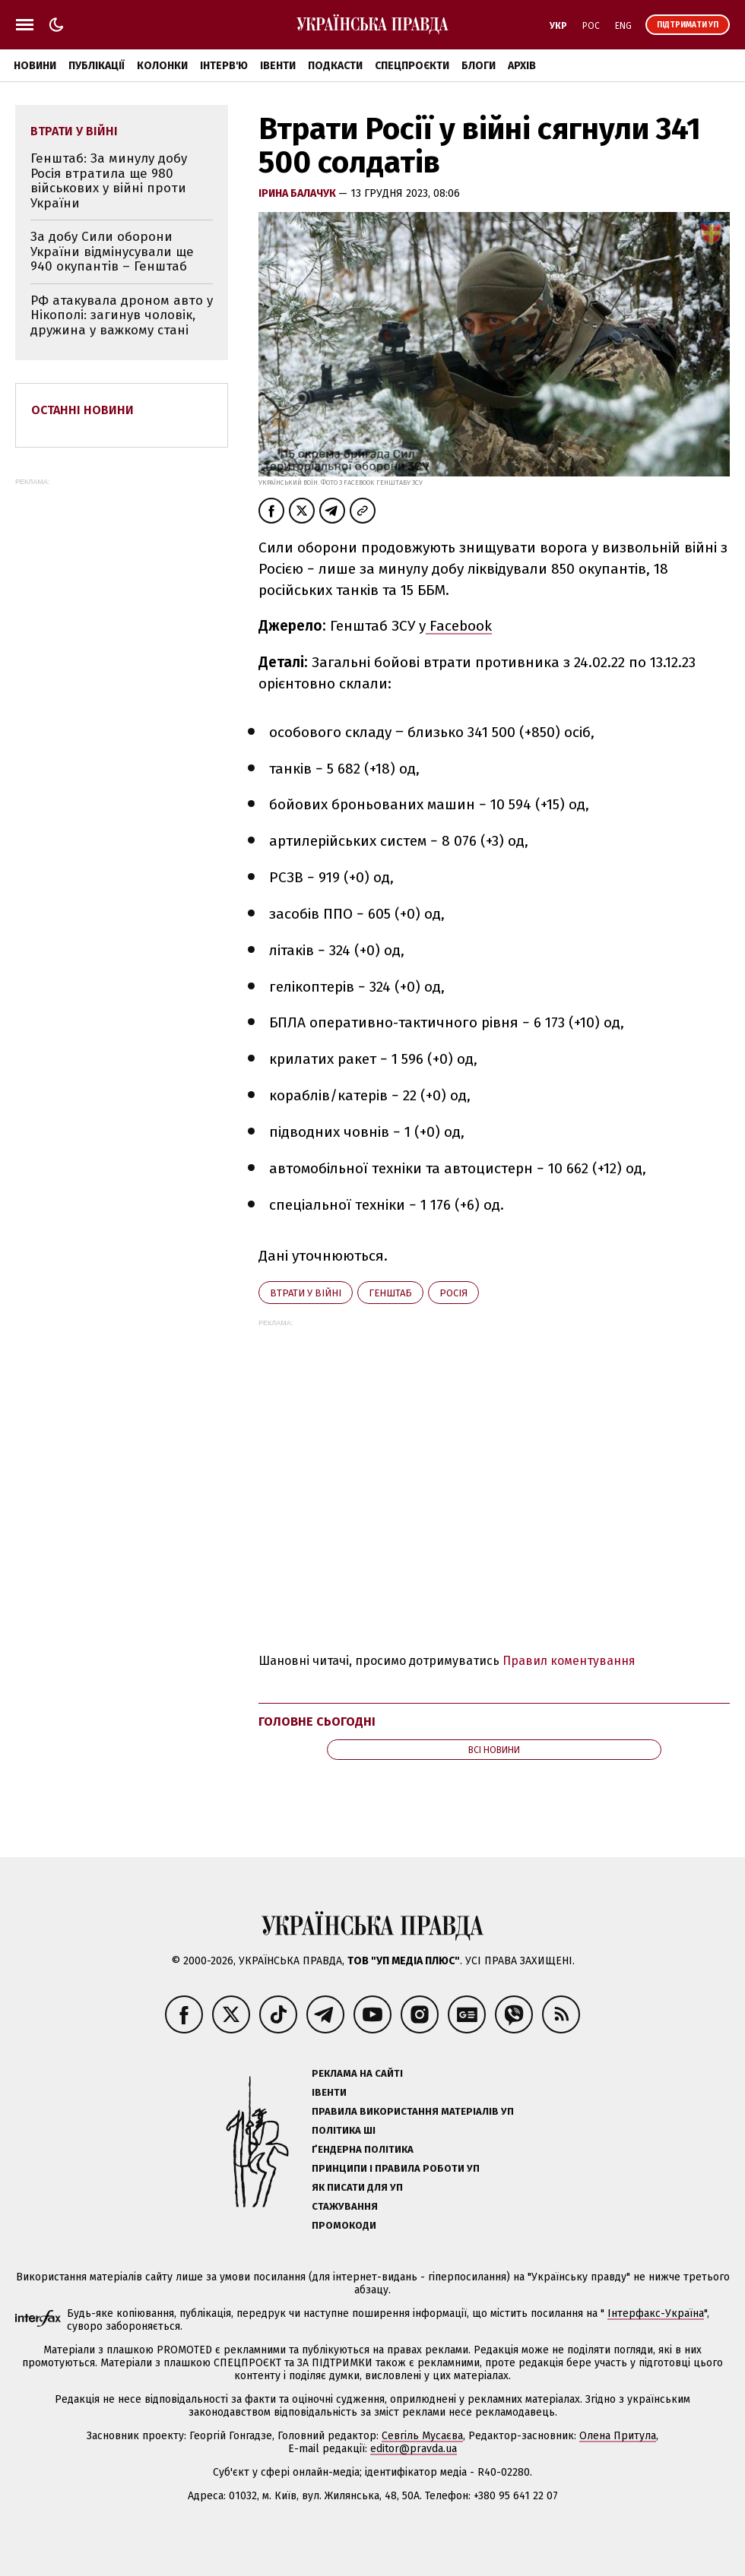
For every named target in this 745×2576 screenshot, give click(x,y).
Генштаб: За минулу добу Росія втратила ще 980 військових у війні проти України (108, 180)
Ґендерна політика (363, 2149)
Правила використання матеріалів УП (413, 2111)
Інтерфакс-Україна (655, 2313)
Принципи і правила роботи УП (396, 2168)
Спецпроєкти (412, 65)
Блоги (478, 65)
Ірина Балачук (298, 193)
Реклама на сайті (357, 2073)
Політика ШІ (344, 2130)
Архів (522, 65)
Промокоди (344, 2225)
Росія (453, 1293)
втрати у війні (305, 1293)
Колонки (162, 65)
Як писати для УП (357, 2187)
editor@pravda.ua (413, 2448)
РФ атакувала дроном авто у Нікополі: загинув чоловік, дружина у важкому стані (121, 315)
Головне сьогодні (317, 1721)
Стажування (345, 2206)
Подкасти (335, 65)
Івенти (278, 65)
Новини (35, 65)
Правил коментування (569, 1661)
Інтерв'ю (224, 65)
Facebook (459, 626)
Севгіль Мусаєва (422, 2435)
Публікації (96, 65)
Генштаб (390, 1293)
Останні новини (82, 410)
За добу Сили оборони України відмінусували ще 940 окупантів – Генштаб (112, 251)
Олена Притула (617, 2435)
